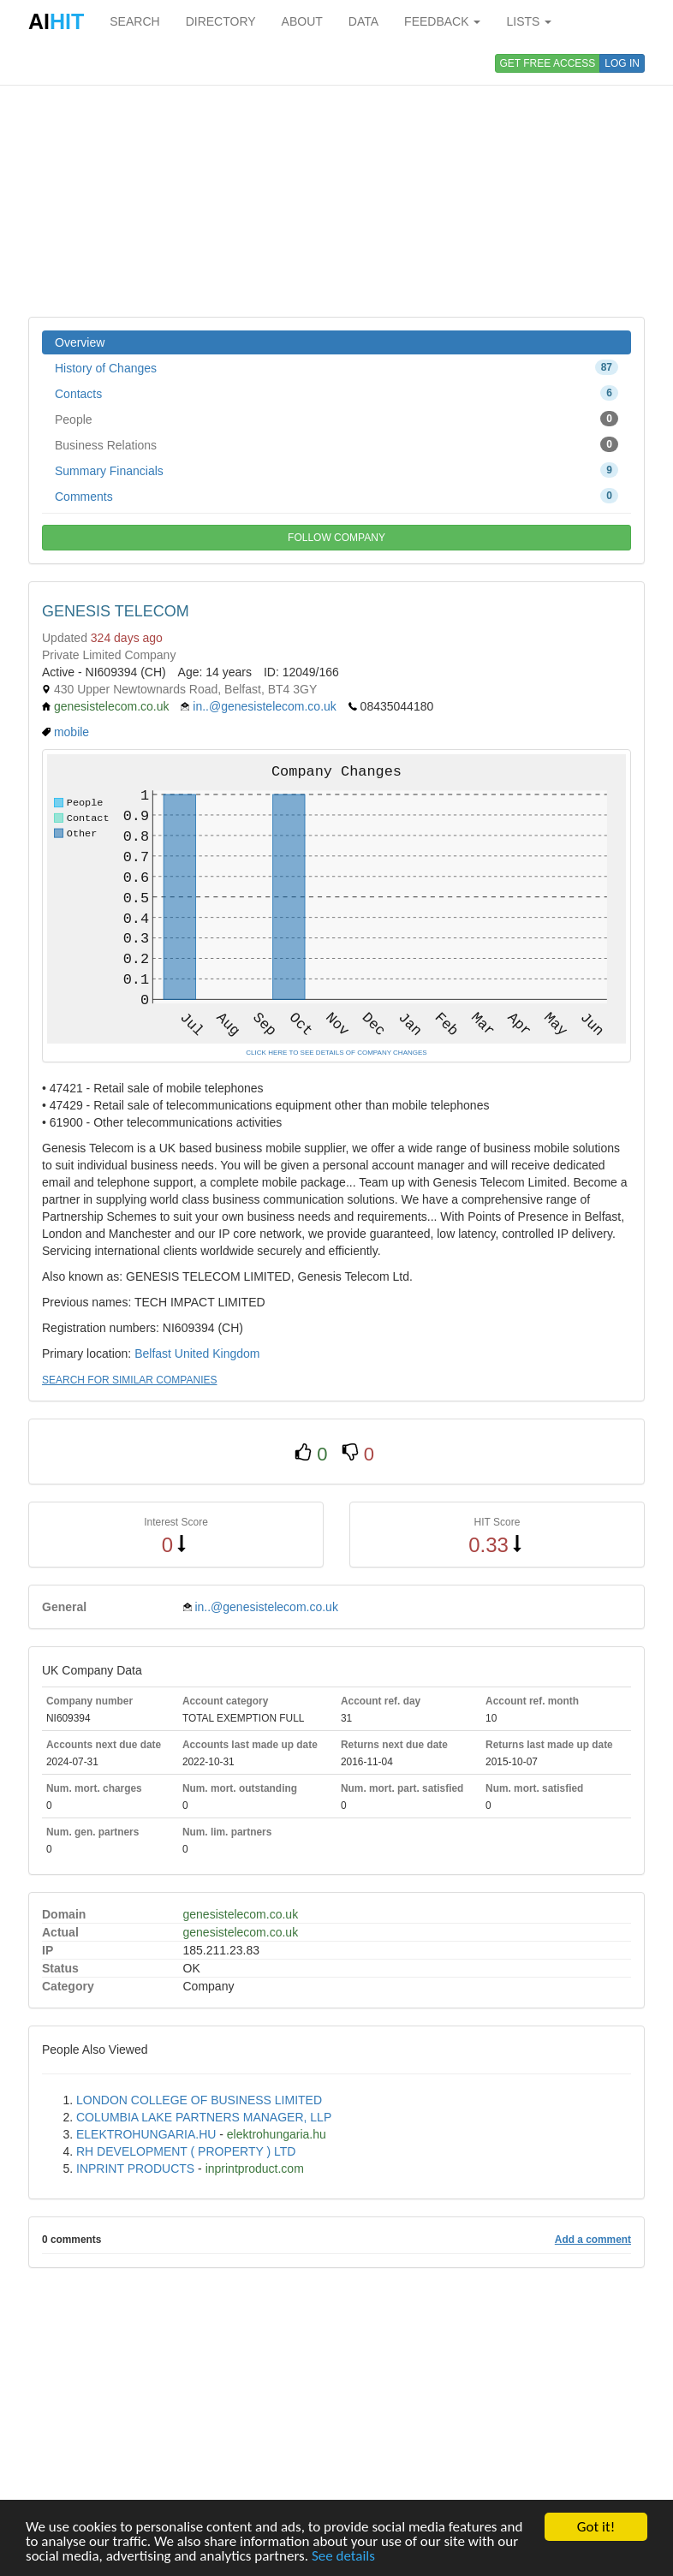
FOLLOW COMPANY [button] (336, 538)
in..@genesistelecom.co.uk (264, 706)
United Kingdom (217, 1353)
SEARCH (134, 21)
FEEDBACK (442, 21)
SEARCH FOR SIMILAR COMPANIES (129, 1380)
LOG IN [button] (622, 63)
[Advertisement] (336, 180)
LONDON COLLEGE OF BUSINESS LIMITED (199, 2100)
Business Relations (336, 444)
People (336, 418)
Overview (79, 342)
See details (343, 2557)
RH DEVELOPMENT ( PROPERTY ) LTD (185, 2151)
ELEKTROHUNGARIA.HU (146, 2134)
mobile (71, 732)
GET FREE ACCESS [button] (548, 63)
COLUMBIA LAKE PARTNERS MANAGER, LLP (203, 2117)
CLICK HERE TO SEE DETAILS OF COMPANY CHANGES (336, 1052)
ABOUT (302, 21)
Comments (336, 495)
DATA (363, 21)
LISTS (528, 21)
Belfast (152, 1353)
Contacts (336, 393)
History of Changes (336, 367)
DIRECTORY (221, 21)
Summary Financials (336, 470)
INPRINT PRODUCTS (135, 2168)
